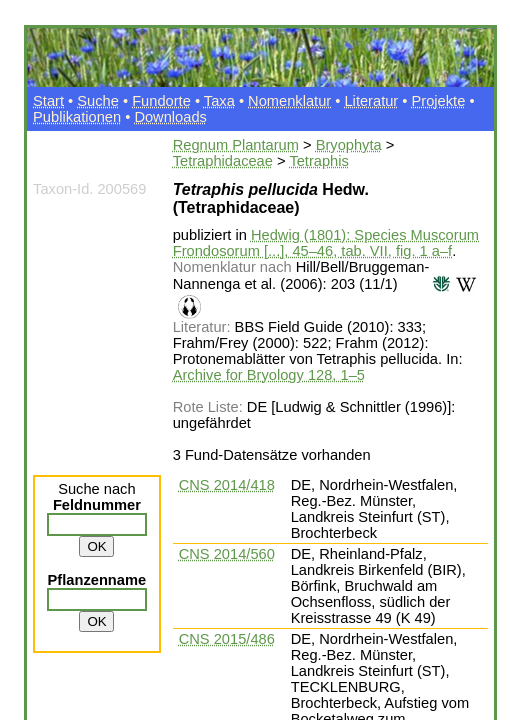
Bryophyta (349, 145)
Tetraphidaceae (223, 161)
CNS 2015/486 (227, 639)
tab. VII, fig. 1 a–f (396, 251)
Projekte (439, 101)
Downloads (170, 117)
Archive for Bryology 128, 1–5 (269, 375)
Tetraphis (318, 161)
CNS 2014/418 (227, 485)
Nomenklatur (289, 101)
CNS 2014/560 (227, 554)
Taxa (219, 101)
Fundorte (161, 101)
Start (48, 101)
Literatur (371, 101)
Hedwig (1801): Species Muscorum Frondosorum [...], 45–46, (326, 243)
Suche (98, 101)
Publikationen (77, 117)
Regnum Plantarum (236, 145)
